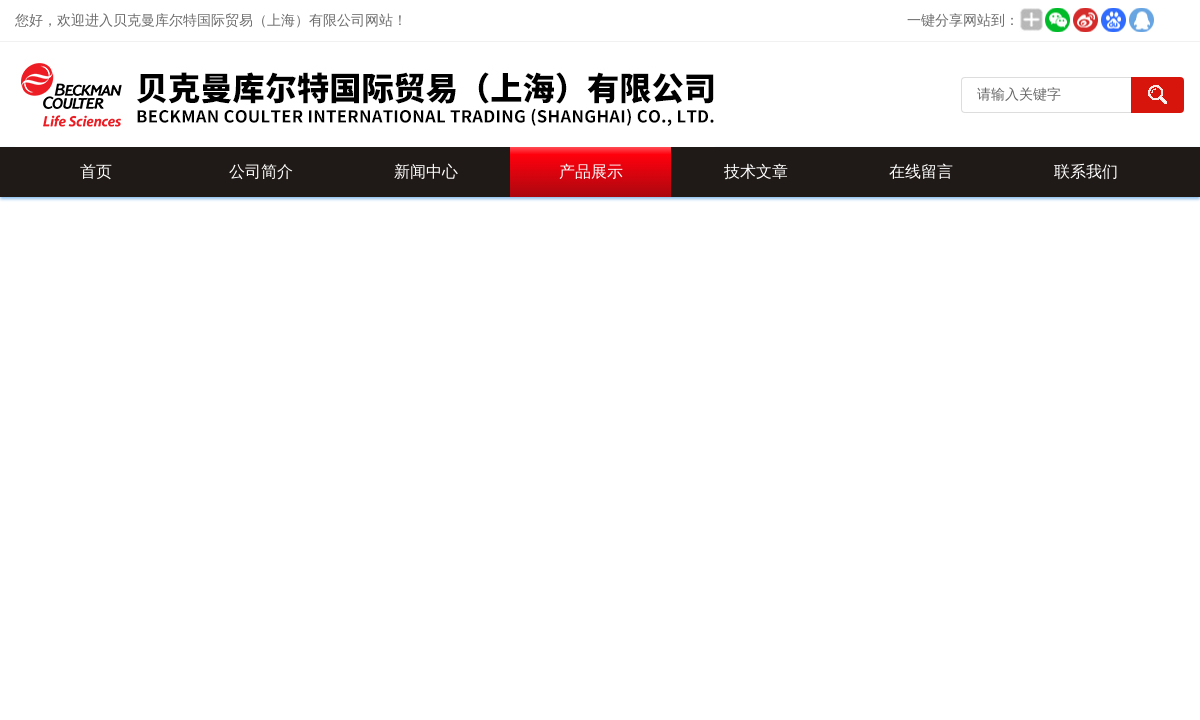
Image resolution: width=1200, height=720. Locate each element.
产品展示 (591, 171)
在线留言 (921, 171)
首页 (96, 171)
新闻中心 (426, 171)
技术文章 (756, 171)
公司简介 (261, 171)
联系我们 (1086, 171)
